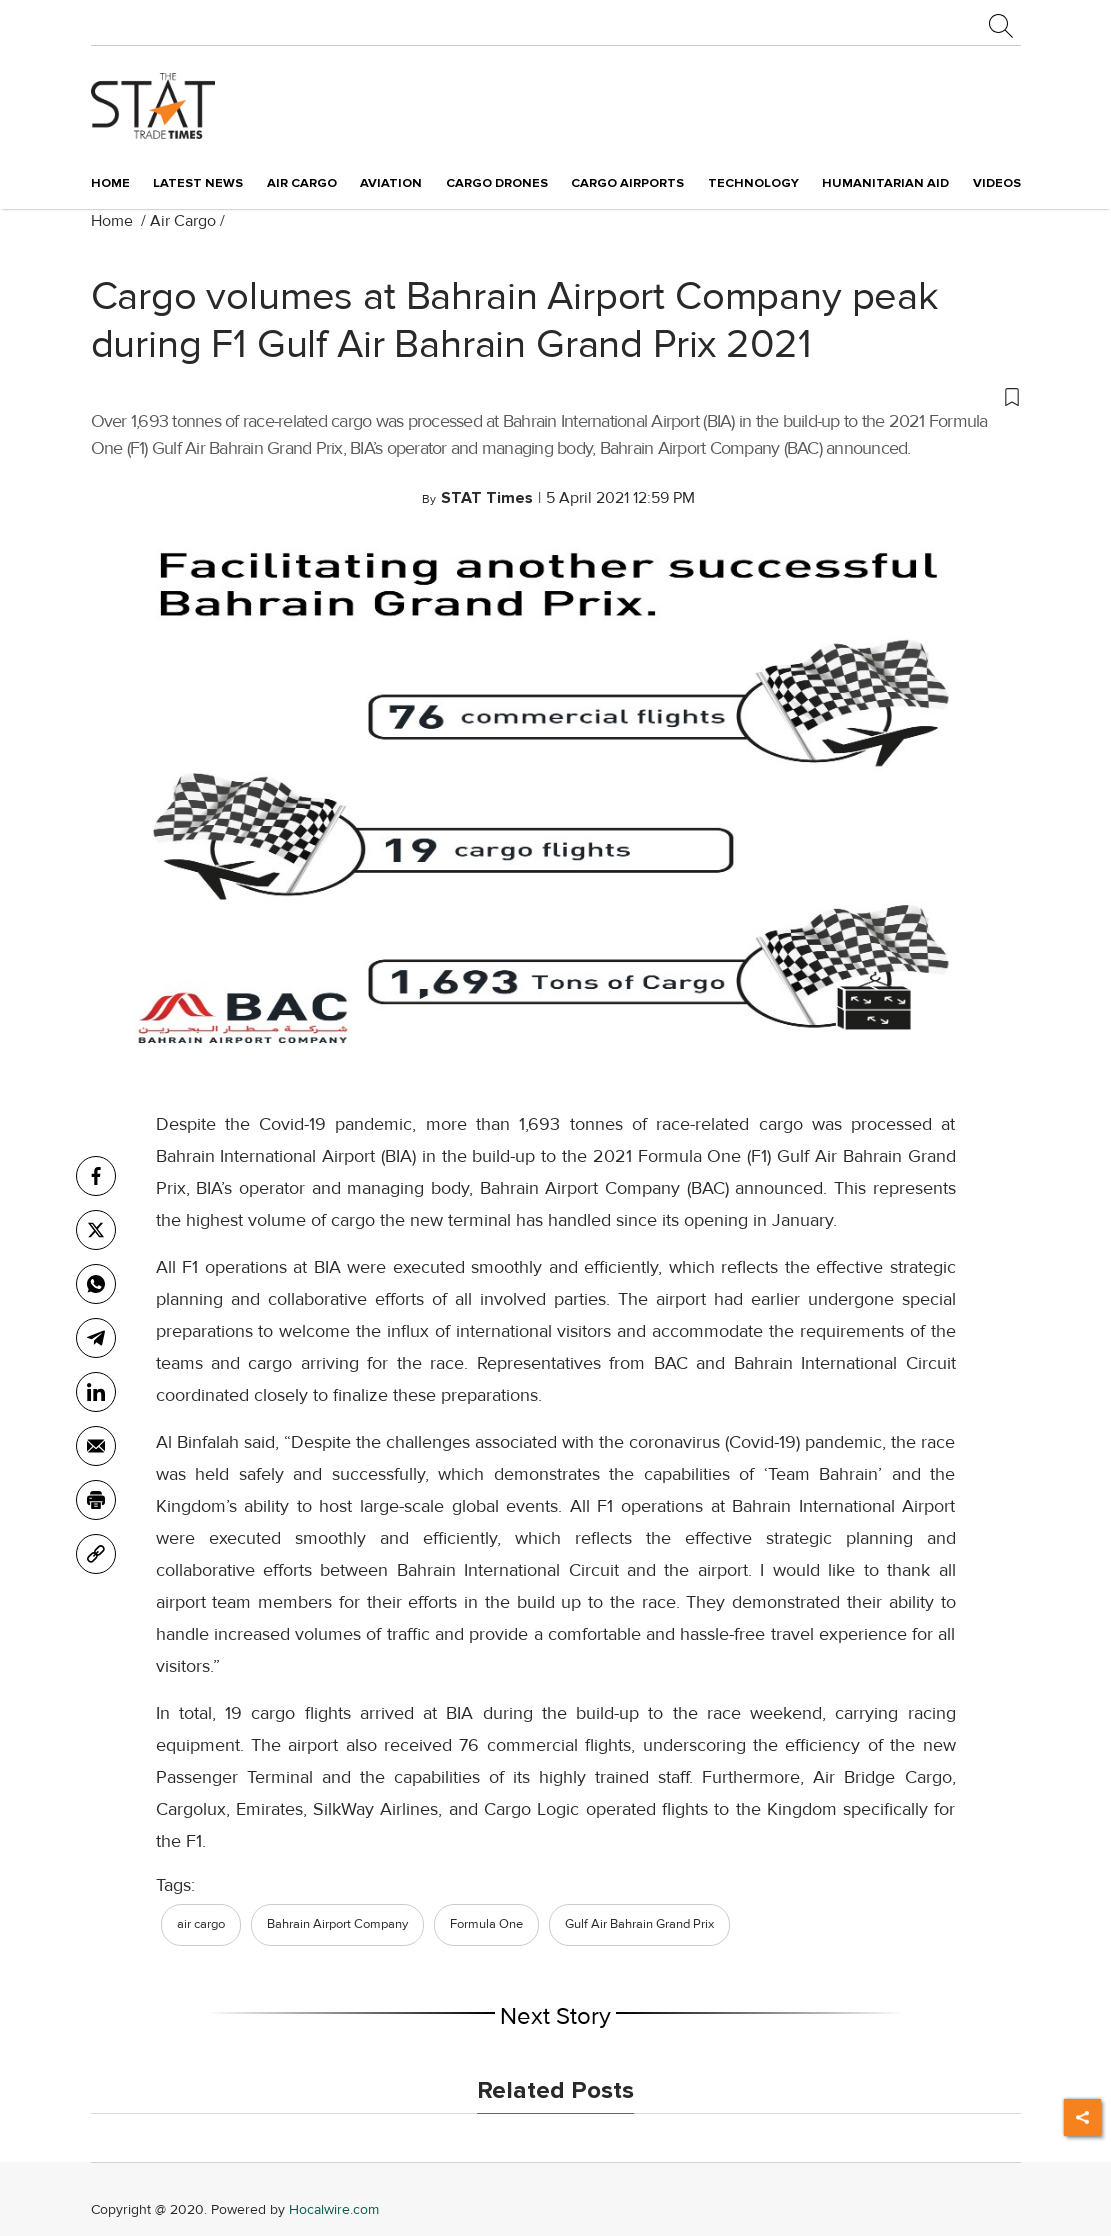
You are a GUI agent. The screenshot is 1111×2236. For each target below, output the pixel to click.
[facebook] (96, 1176)
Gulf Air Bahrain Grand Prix (639, 1924)
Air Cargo (183, 221)
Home (110, 183)
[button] (556, 396)
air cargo (201, 1924)
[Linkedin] (96, 1392)
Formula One (486, 1924)
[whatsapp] (96, 1284)
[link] (96, 1554)
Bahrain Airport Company (337, 1924)
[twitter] (96, 1230)
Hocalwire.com (334, 2209)
